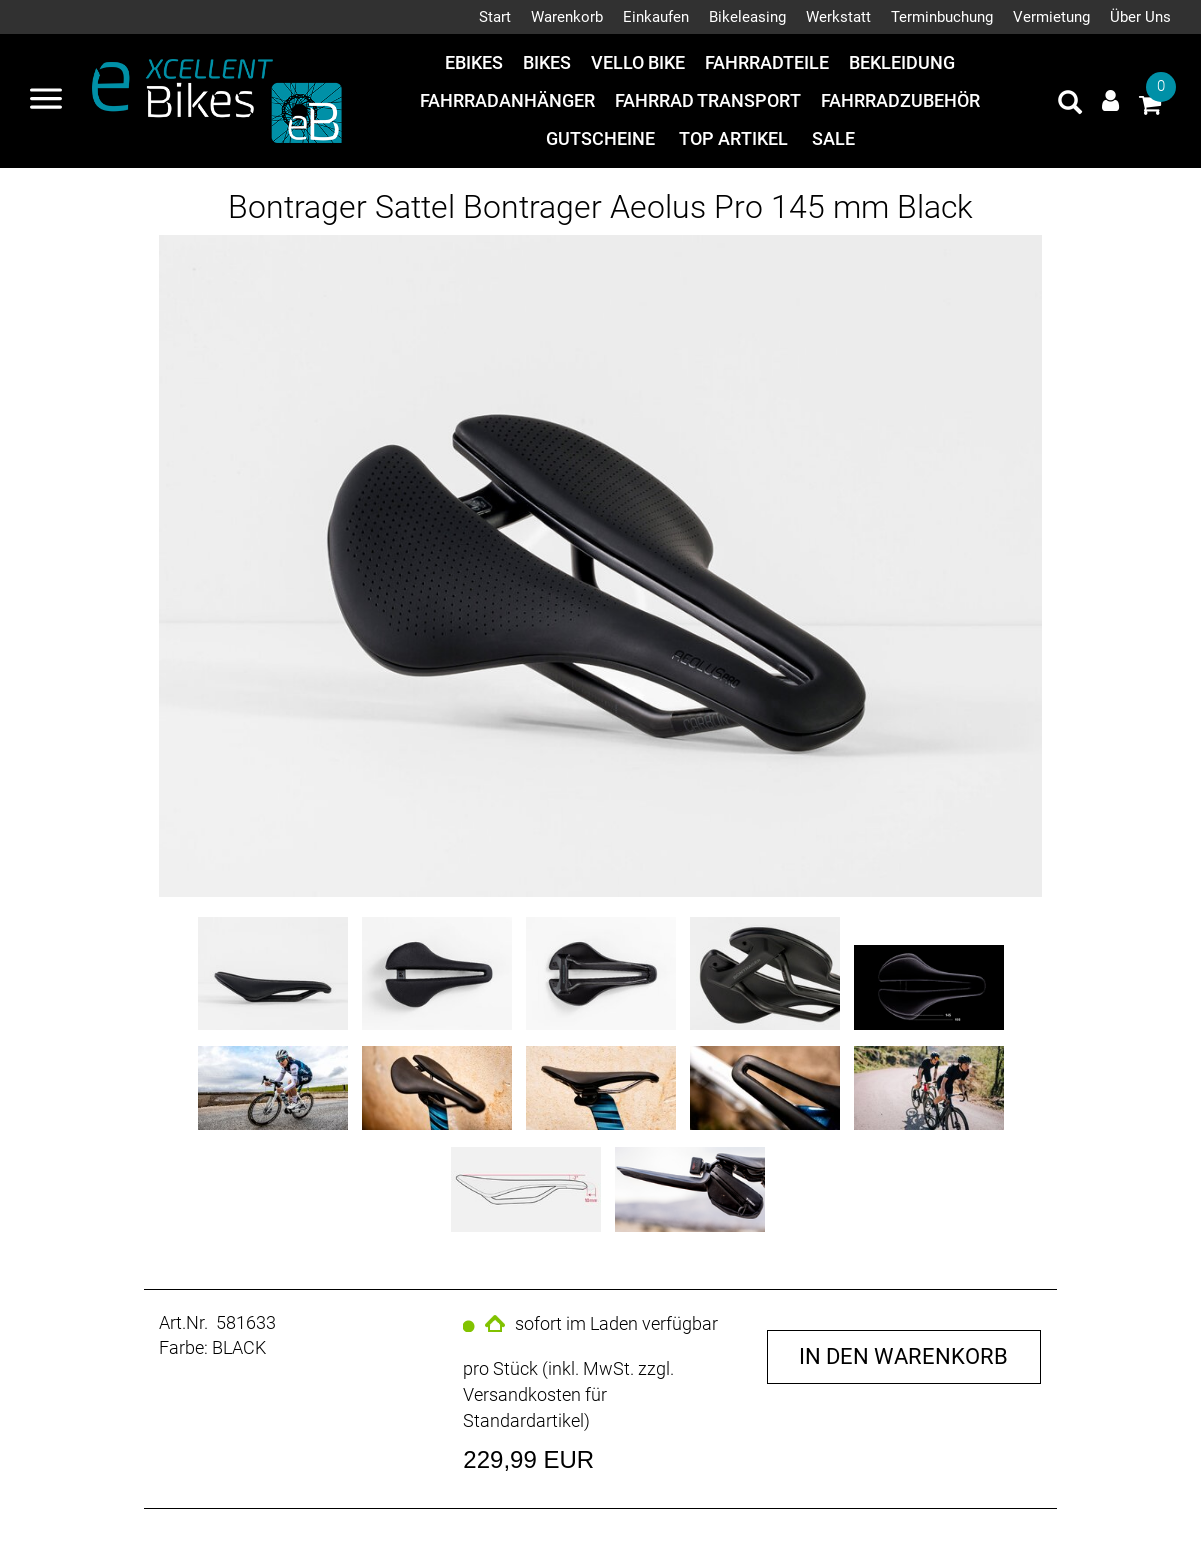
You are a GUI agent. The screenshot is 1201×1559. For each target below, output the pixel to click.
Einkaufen (656, 17)
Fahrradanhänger (507, 100)
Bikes (547, 62)
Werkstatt (838, 17)
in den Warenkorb (903, 1356)
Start (495, 17)
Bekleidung (902, 62)
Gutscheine (600, 138)
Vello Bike (638, 62)
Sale (833, 138)
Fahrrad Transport (708, 100)
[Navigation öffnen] (46, 101)
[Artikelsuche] (1070, 105)
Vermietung (1051, 17)
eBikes (474, 62)
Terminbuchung (942, 17)
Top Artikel (733, 138)
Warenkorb (567, 17)
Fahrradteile (767, 62)
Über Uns (1140, 17)
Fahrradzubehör (900, 100)
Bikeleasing (747, 17)
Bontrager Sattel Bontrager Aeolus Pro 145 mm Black (600, 207)
